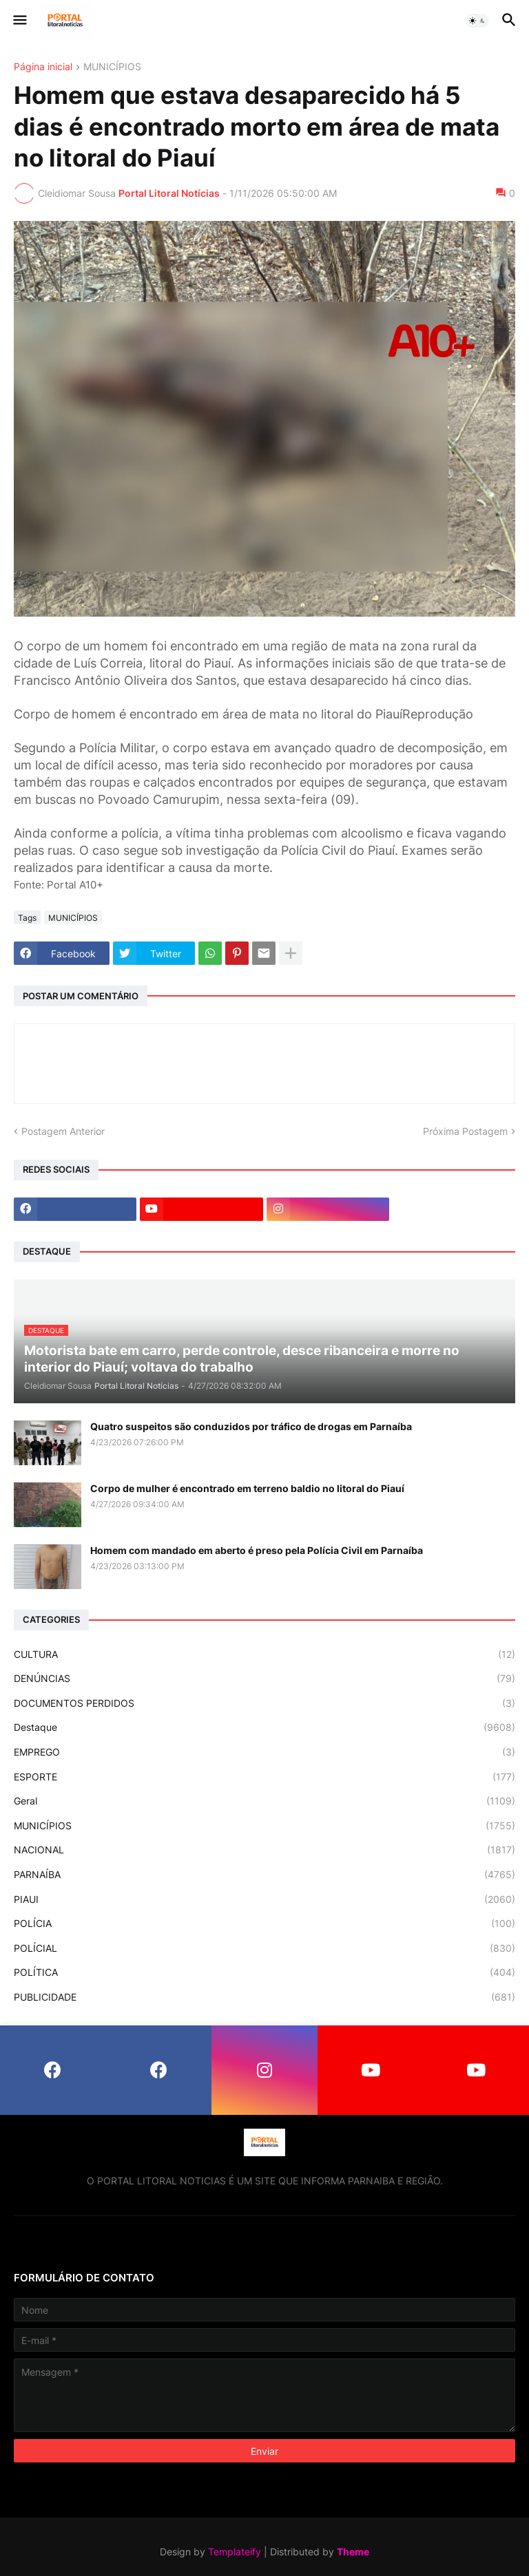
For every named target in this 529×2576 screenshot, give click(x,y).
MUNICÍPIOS (112, 67)
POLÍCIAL (264, 1948)
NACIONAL (264, 1850)
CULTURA (264, 1654)
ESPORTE (264, 1777)
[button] (19, 20)
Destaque (264, 1727)
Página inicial (43, 67)
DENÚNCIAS (264, 1678)
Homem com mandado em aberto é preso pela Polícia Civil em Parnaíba (256, 1550)
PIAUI (264, 1899)
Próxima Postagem (465, 1131)
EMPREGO (264, 1752)
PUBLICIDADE (264, 1997)
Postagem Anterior (63, 1131)
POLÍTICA (264, 1972)
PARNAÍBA (264, 1875)
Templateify (234, 2551)
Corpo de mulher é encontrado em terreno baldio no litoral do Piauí (247, 1488)
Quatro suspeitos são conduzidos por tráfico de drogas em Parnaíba (251, 1426)
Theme (353, 2551)
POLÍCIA (264, 1923)
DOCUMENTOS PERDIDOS (264, 1703)
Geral (264, 1801)
